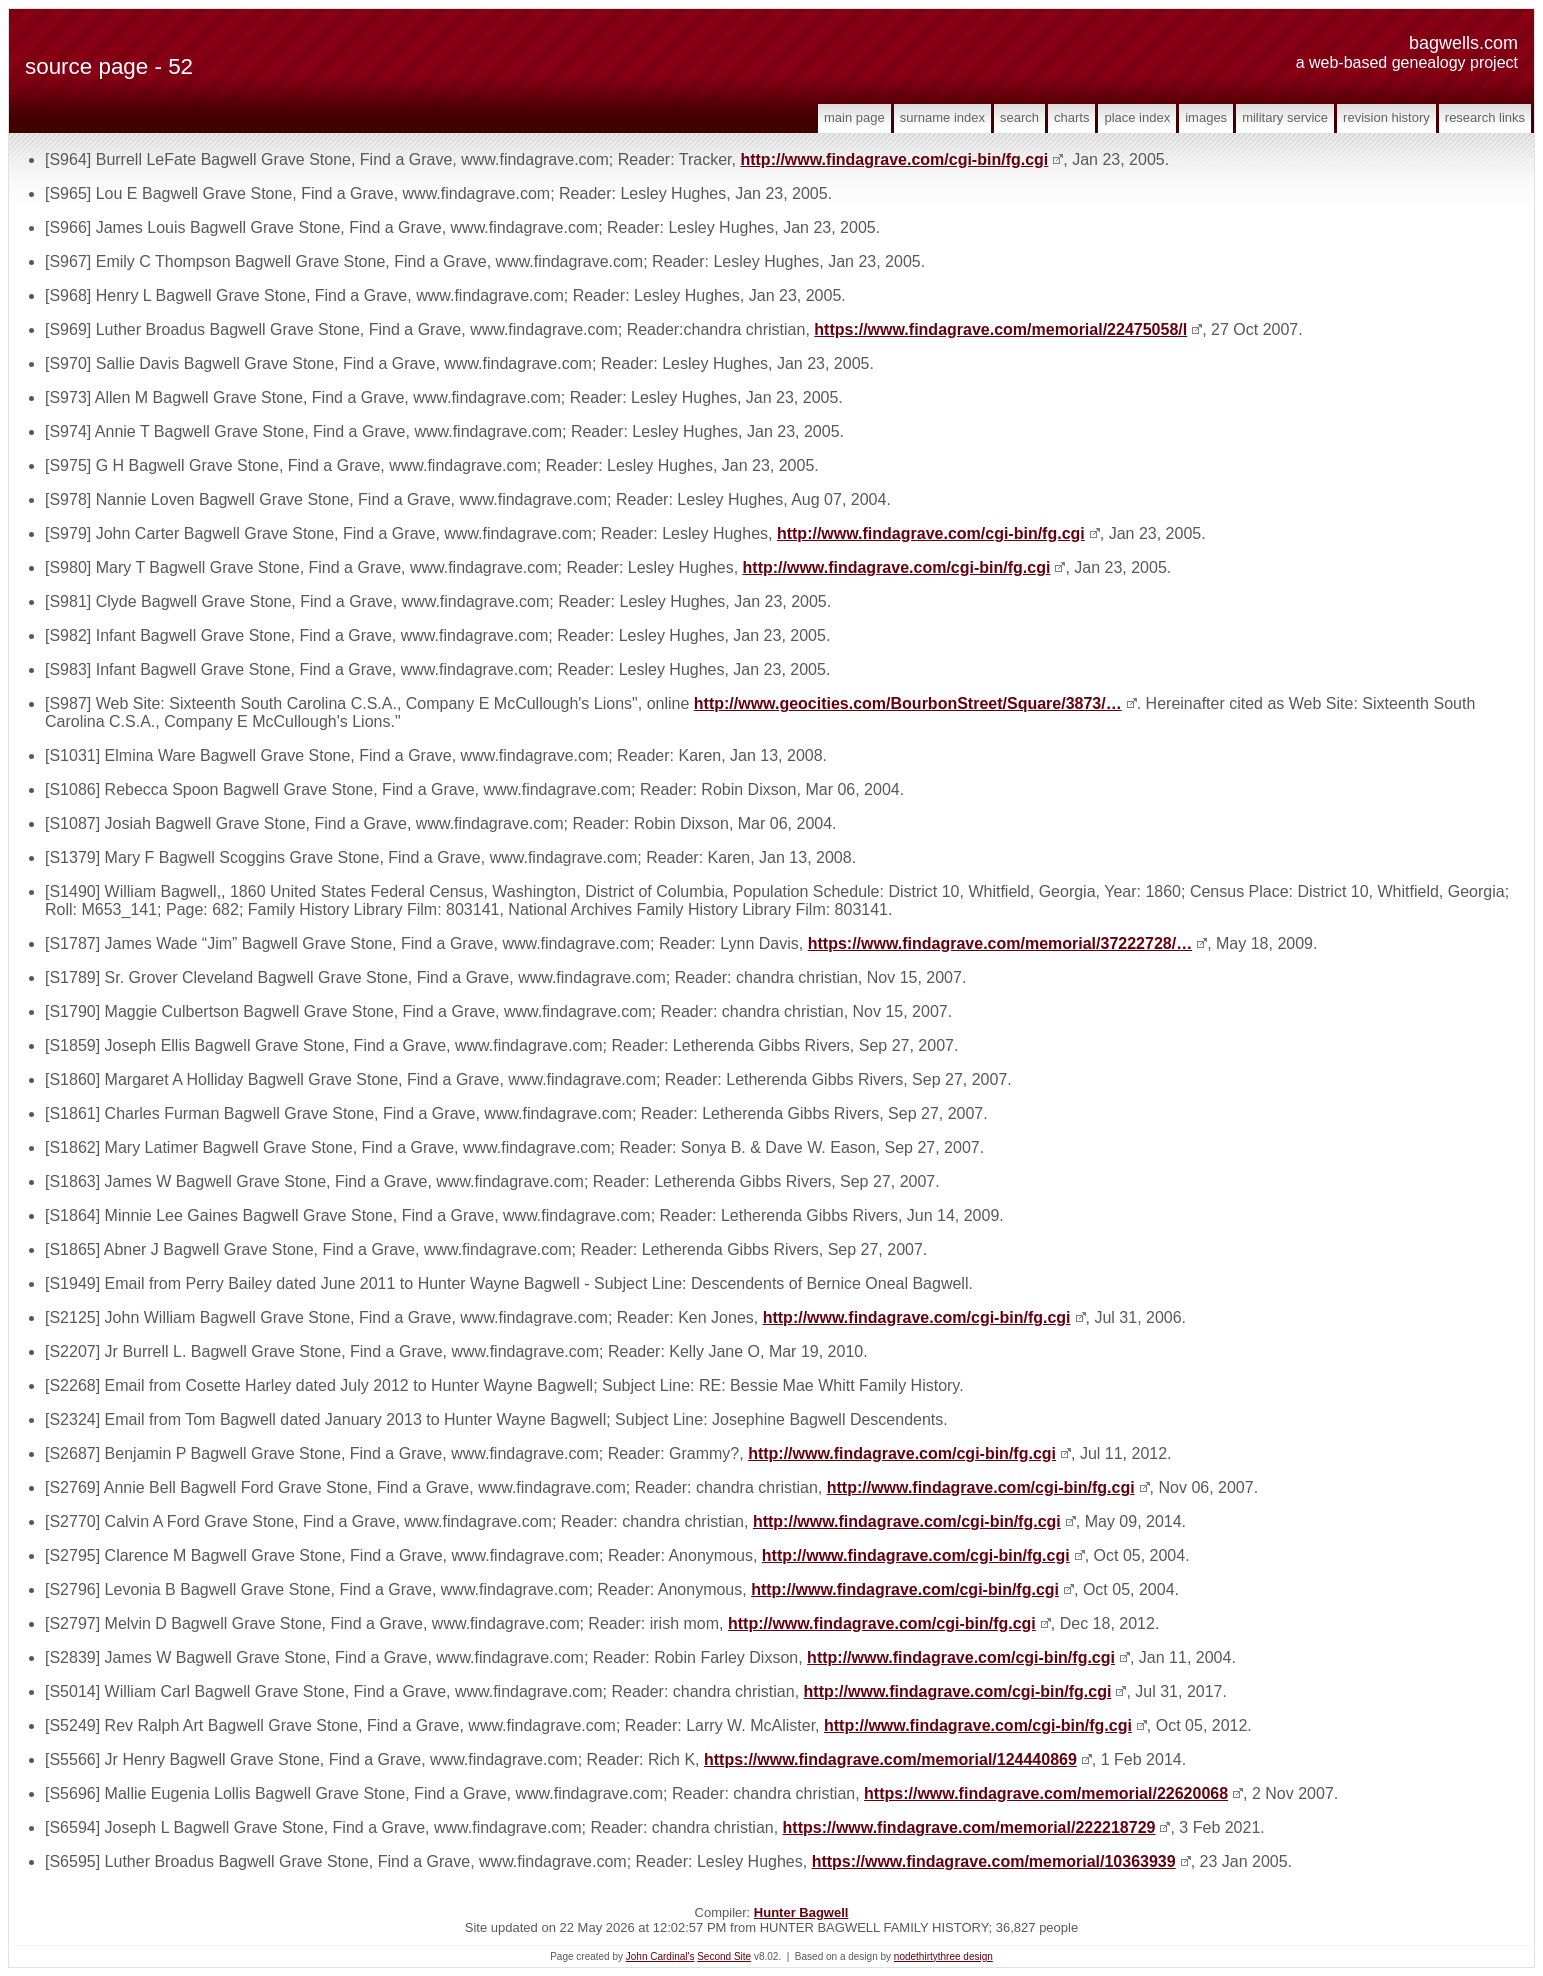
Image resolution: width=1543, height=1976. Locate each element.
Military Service (1285, 117)
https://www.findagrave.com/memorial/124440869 (890, 1759)
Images (1206, 117)
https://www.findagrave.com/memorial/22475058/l (1000, 329)
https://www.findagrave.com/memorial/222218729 (969, 1827)
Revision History (1386, 117)
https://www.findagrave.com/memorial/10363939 (994, 1861)
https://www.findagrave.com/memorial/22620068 (1046, 1793)
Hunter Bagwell (801, 1912)
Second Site (724, 1956)
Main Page (854, 117)
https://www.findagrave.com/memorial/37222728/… (1000, 943)
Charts (1071, 117)
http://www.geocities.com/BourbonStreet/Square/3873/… (908, 703)
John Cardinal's (660, 1956)
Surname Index (942, 117)
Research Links (1485, 117)
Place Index (1137, 117)
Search (1019, 117)
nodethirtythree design (943, 1956)
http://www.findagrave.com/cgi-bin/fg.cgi (894, 159)
